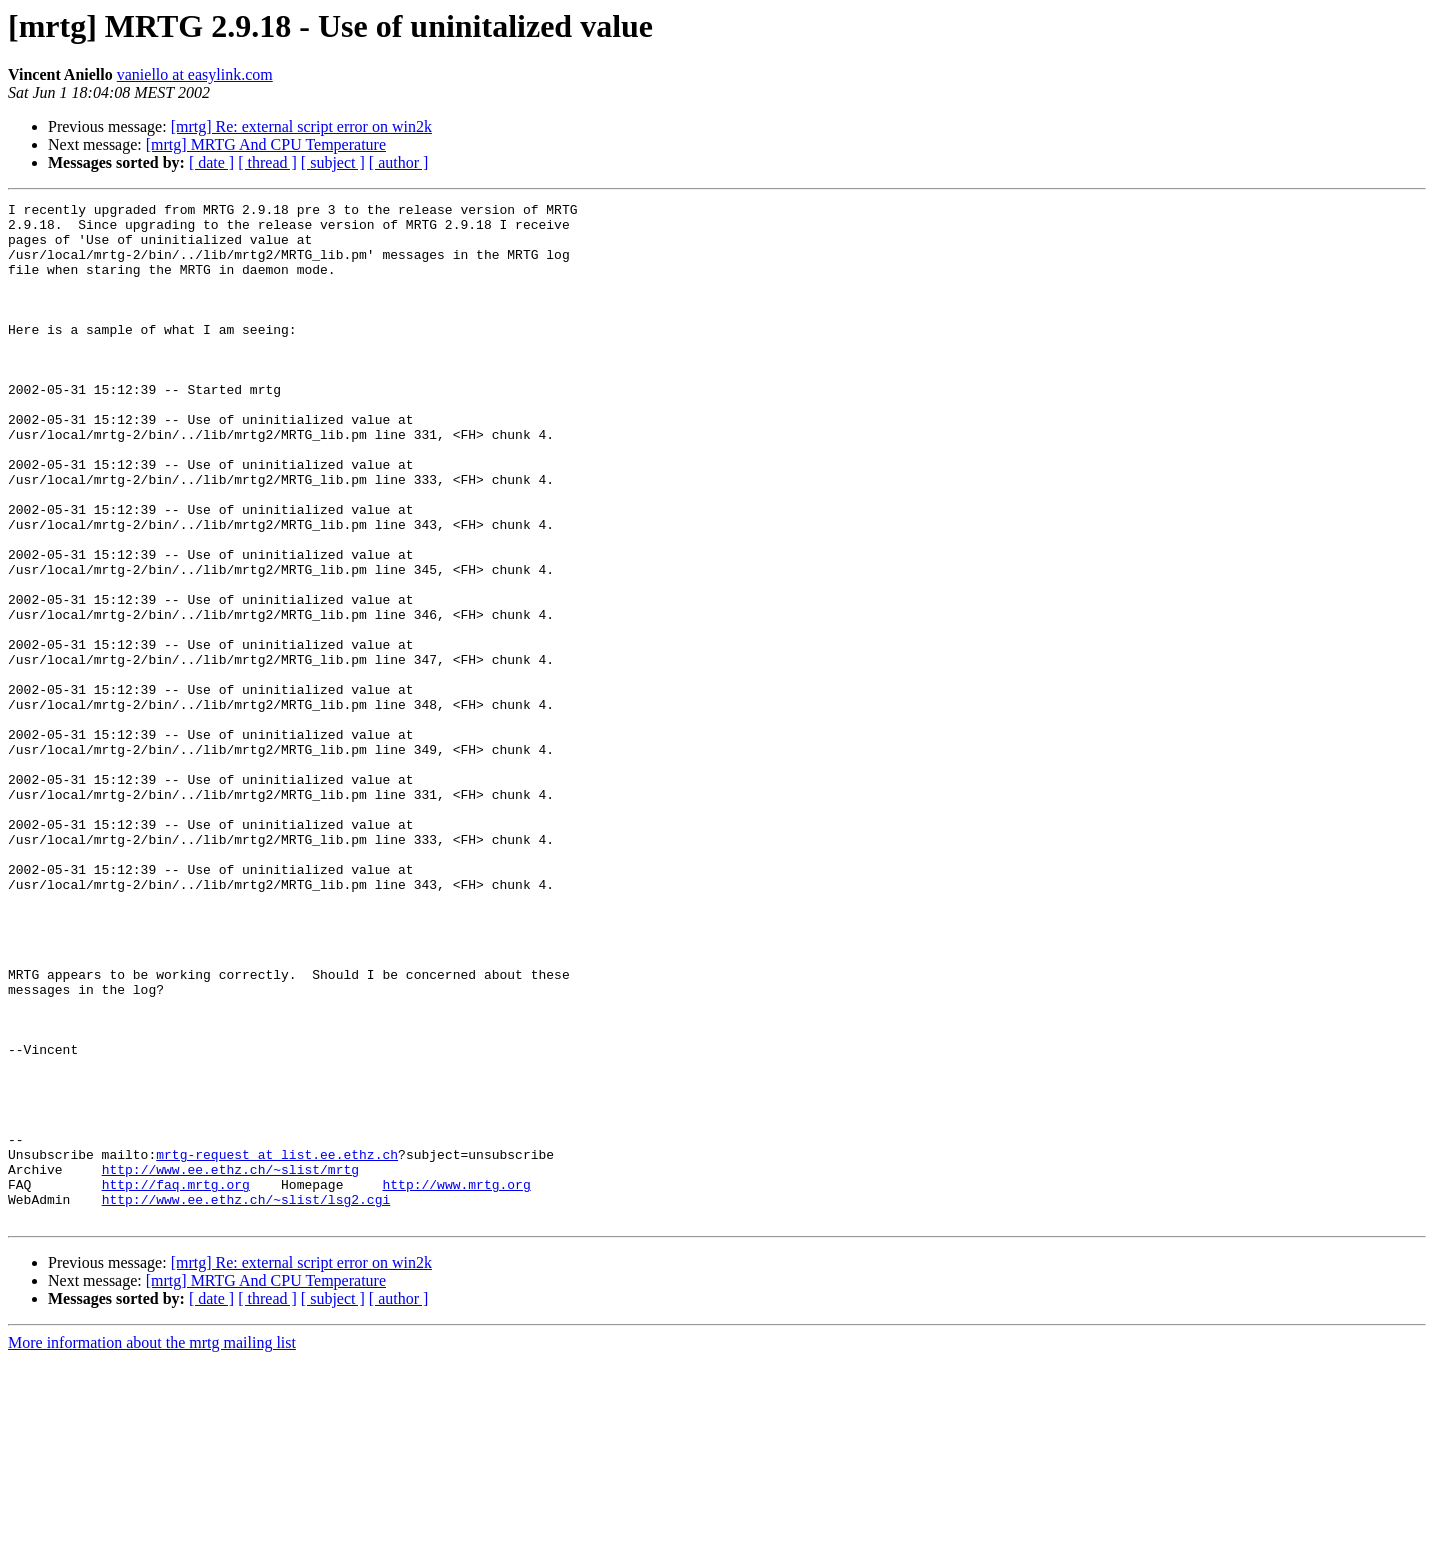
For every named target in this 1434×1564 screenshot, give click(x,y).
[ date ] (211, 162)
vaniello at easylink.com (195, 74)
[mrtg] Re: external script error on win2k (301, 126)
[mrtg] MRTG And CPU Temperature (266, 144)
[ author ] (399, 162)
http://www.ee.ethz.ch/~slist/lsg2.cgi (246, 1400)
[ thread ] (267, 162)
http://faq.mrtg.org (176, 1382)
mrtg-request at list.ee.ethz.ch (277, 1346)
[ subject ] (333, 162)
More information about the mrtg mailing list (152, 1546)
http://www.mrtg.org (456, 1382)
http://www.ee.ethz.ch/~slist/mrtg (230, 1364)
